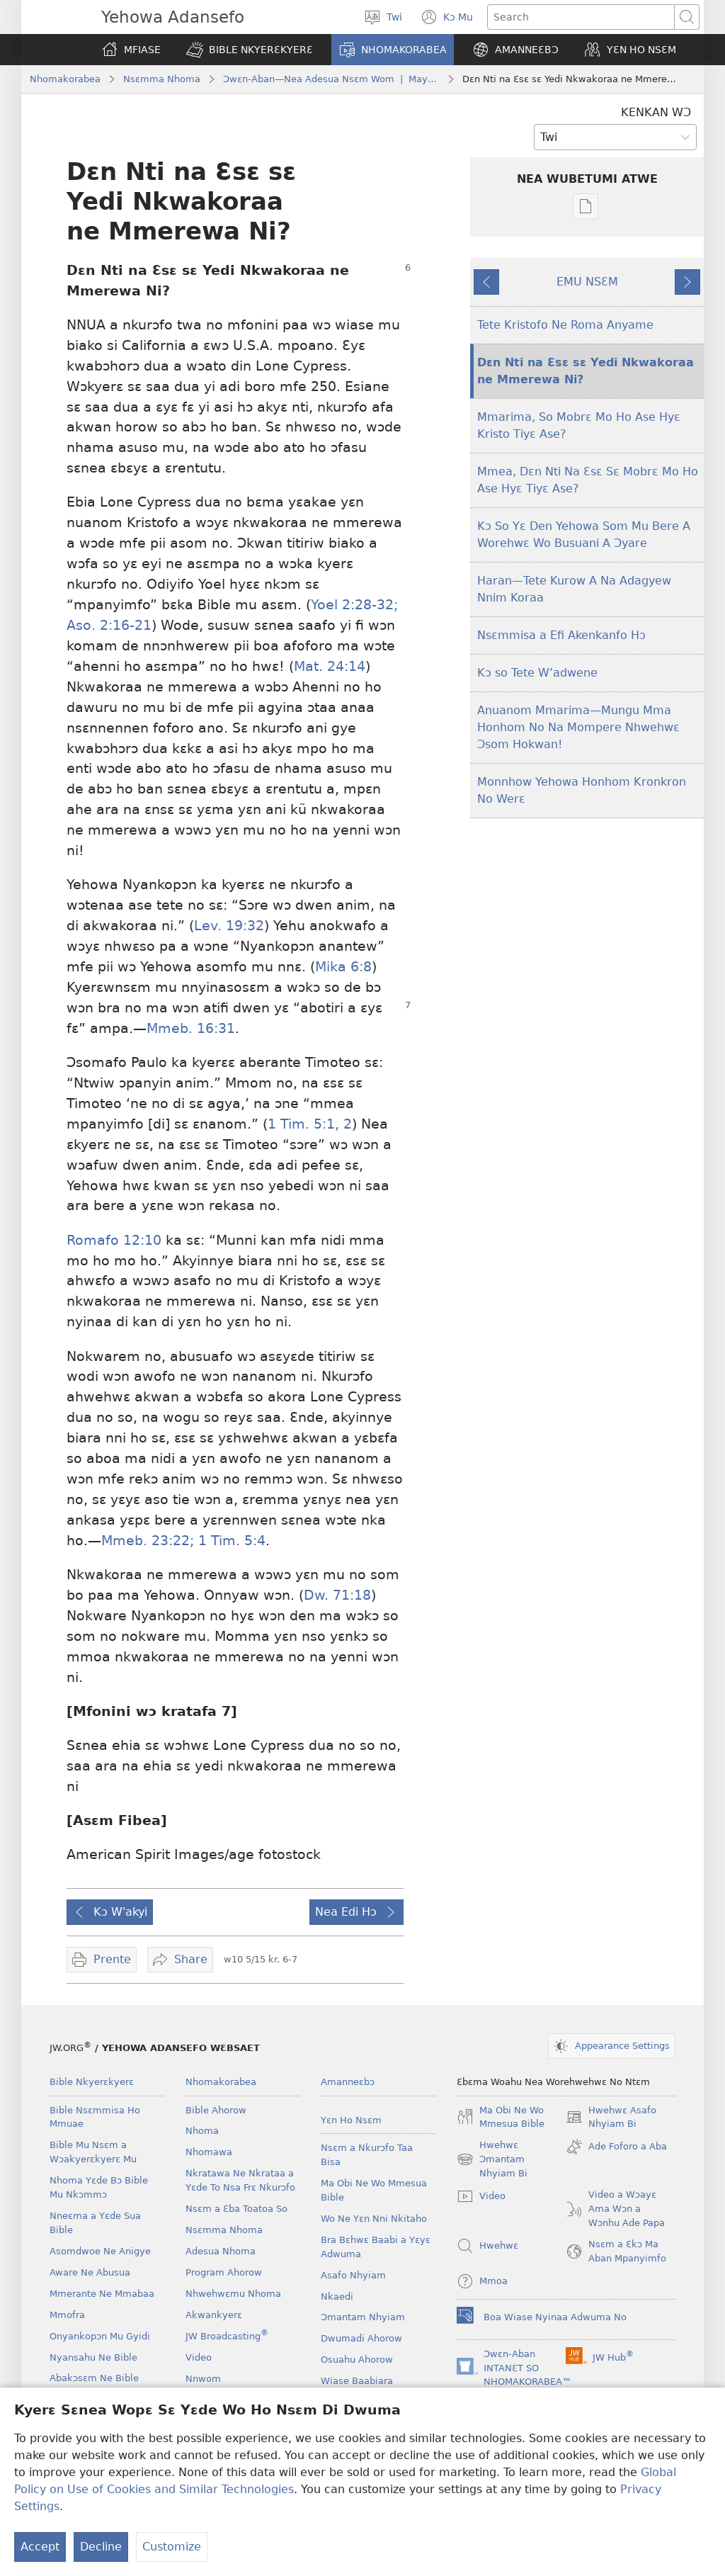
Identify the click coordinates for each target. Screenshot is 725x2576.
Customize (171, 2546)
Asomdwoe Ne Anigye (100, 2251)
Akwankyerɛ (213, 2315)
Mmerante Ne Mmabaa (102, 2293)
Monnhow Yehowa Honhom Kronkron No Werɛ (581, 790)
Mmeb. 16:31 (191, 1028)
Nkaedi (337, 2296)
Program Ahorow (223, 2272)
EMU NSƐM (587, 281)
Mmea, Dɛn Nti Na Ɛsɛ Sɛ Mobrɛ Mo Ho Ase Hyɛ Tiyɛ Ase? (587, 480)
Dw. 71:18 (337, 1595)
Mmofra (67, 2315)
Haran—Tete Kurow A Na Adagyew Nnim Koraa (574, 589)
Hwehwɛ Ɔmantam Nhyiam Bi (492, 2160)
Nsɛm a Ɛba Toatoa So (236, 2208)
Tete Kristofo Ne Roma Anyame (565, 325)
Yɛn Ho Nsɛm (351, 2120)
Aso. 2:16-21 (109, 625)
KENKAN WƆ (656, 112)
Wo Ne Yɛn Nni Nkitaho (374, 2218)
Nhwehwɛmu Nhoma (233, 2293)
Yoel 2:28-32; (354, 605)
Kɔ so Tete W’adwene (537, 672)
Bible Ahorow (215, 2110)
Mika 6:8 (343, 967)
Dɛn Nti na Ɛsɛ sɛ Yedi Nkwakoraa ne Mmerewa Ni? (585, 371)
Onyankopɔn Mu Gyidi (100, 2336)
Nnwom (203, 2378)
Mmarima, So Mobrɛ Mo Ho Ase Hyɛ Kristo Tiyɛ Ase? (578, 425)
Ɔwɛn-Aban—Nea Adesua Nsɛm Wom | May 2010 (331, 79)
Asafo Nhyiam (353, 2275)
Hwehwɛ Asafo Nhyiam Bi (611, 2118)
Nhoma (202, 2130)
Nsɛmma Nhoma (161, 79)
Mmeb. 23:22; (147, 1540)
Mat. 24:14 (329, 666)
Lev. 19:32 (229, 925)
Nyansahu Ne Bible (93, 2357)
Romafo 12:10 (114, 1240)
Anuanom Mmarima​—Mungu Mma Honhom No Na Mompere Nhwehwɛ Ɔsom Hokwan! (578, 727)
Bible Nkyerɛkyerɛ (92, 2082)
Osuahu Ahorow (357, 2359)
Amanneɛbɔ (348, 2082)
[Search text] (581, 17)
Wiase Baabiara (357, 2381)
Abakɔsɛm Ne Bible (94, 2378)
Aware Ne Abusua (90, 2272)
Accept (40, 2546)
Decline (101, 2546)
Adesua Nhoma (220, 2251)
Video (198, 2357)
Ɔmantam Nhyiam (363, 2317)
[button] (249, 49)
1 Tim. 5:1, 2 (310, 1124)
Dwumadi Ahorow (361, 2338)
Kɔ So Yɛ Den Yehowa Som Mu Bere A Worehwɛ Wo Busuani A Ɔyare (583, 534)
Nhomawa (208, 2152)
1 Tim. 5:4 (230, 1540)
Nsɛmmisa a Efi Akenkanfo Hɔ (561, 635)
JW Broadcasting (226, 2336)
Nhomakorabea (65, 79)
